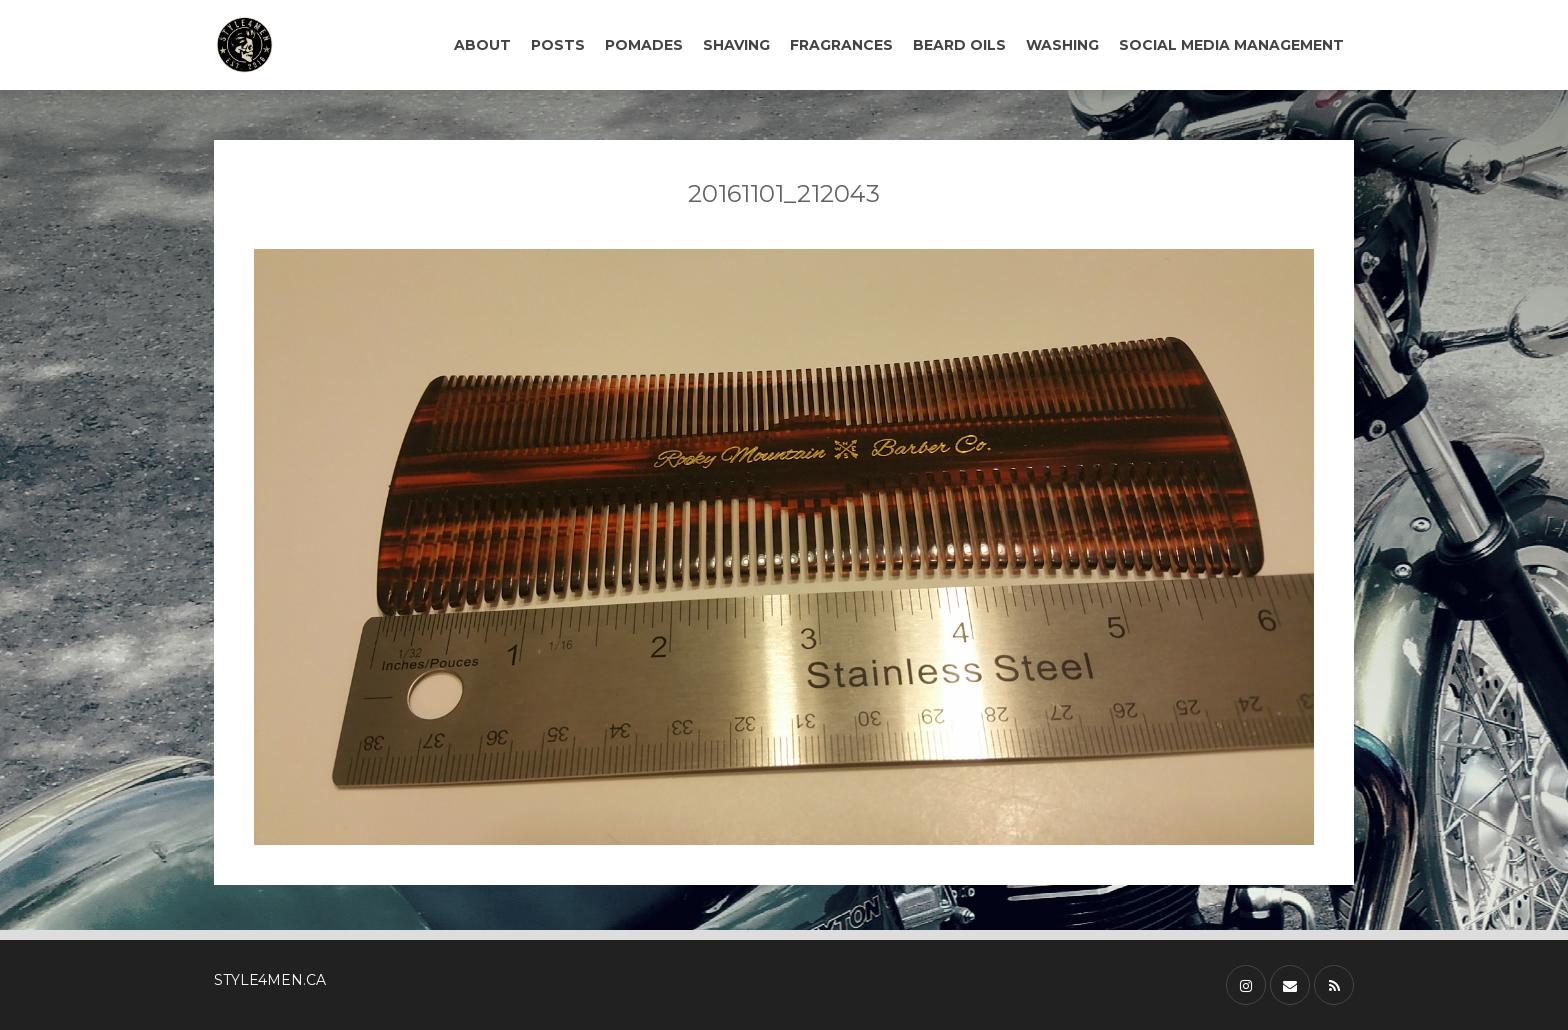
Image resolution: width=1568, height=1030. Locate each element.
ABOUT (482, 45)
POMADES (644, 45)
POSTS (558, 45)
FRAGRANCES (841, 45)
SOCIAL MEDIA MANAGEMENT (1231, 45)
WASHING (1062, 45)
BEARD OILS (959, 45)
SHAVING (736, 45)
